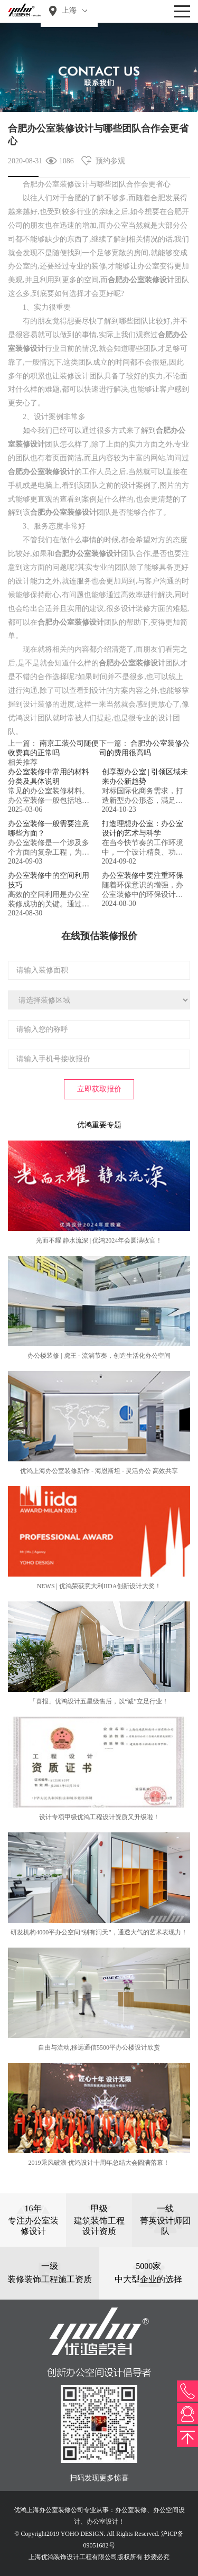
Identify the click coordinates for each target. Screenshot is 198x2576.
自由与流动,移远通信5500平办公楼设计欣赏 (99, 2047)
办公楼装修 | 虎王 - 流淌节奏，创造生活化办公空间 (98, 1355)
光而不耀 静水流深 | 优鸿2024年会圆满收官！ (99, 1240)
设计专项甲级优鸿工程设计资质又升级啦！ (99, 1817)
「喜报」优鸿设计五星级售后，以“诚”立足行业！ (99, 1701)
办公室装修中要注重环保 (142, 875)
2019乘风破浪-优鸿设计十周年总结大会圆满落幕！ (99, 2162)
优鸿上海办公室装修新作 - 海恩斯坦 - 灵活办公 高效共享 (99, 1471)
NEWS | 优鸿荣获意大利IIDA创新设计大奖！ (99, 1586)
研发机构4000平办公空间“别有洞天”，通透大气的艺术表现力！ (99, 1932)
